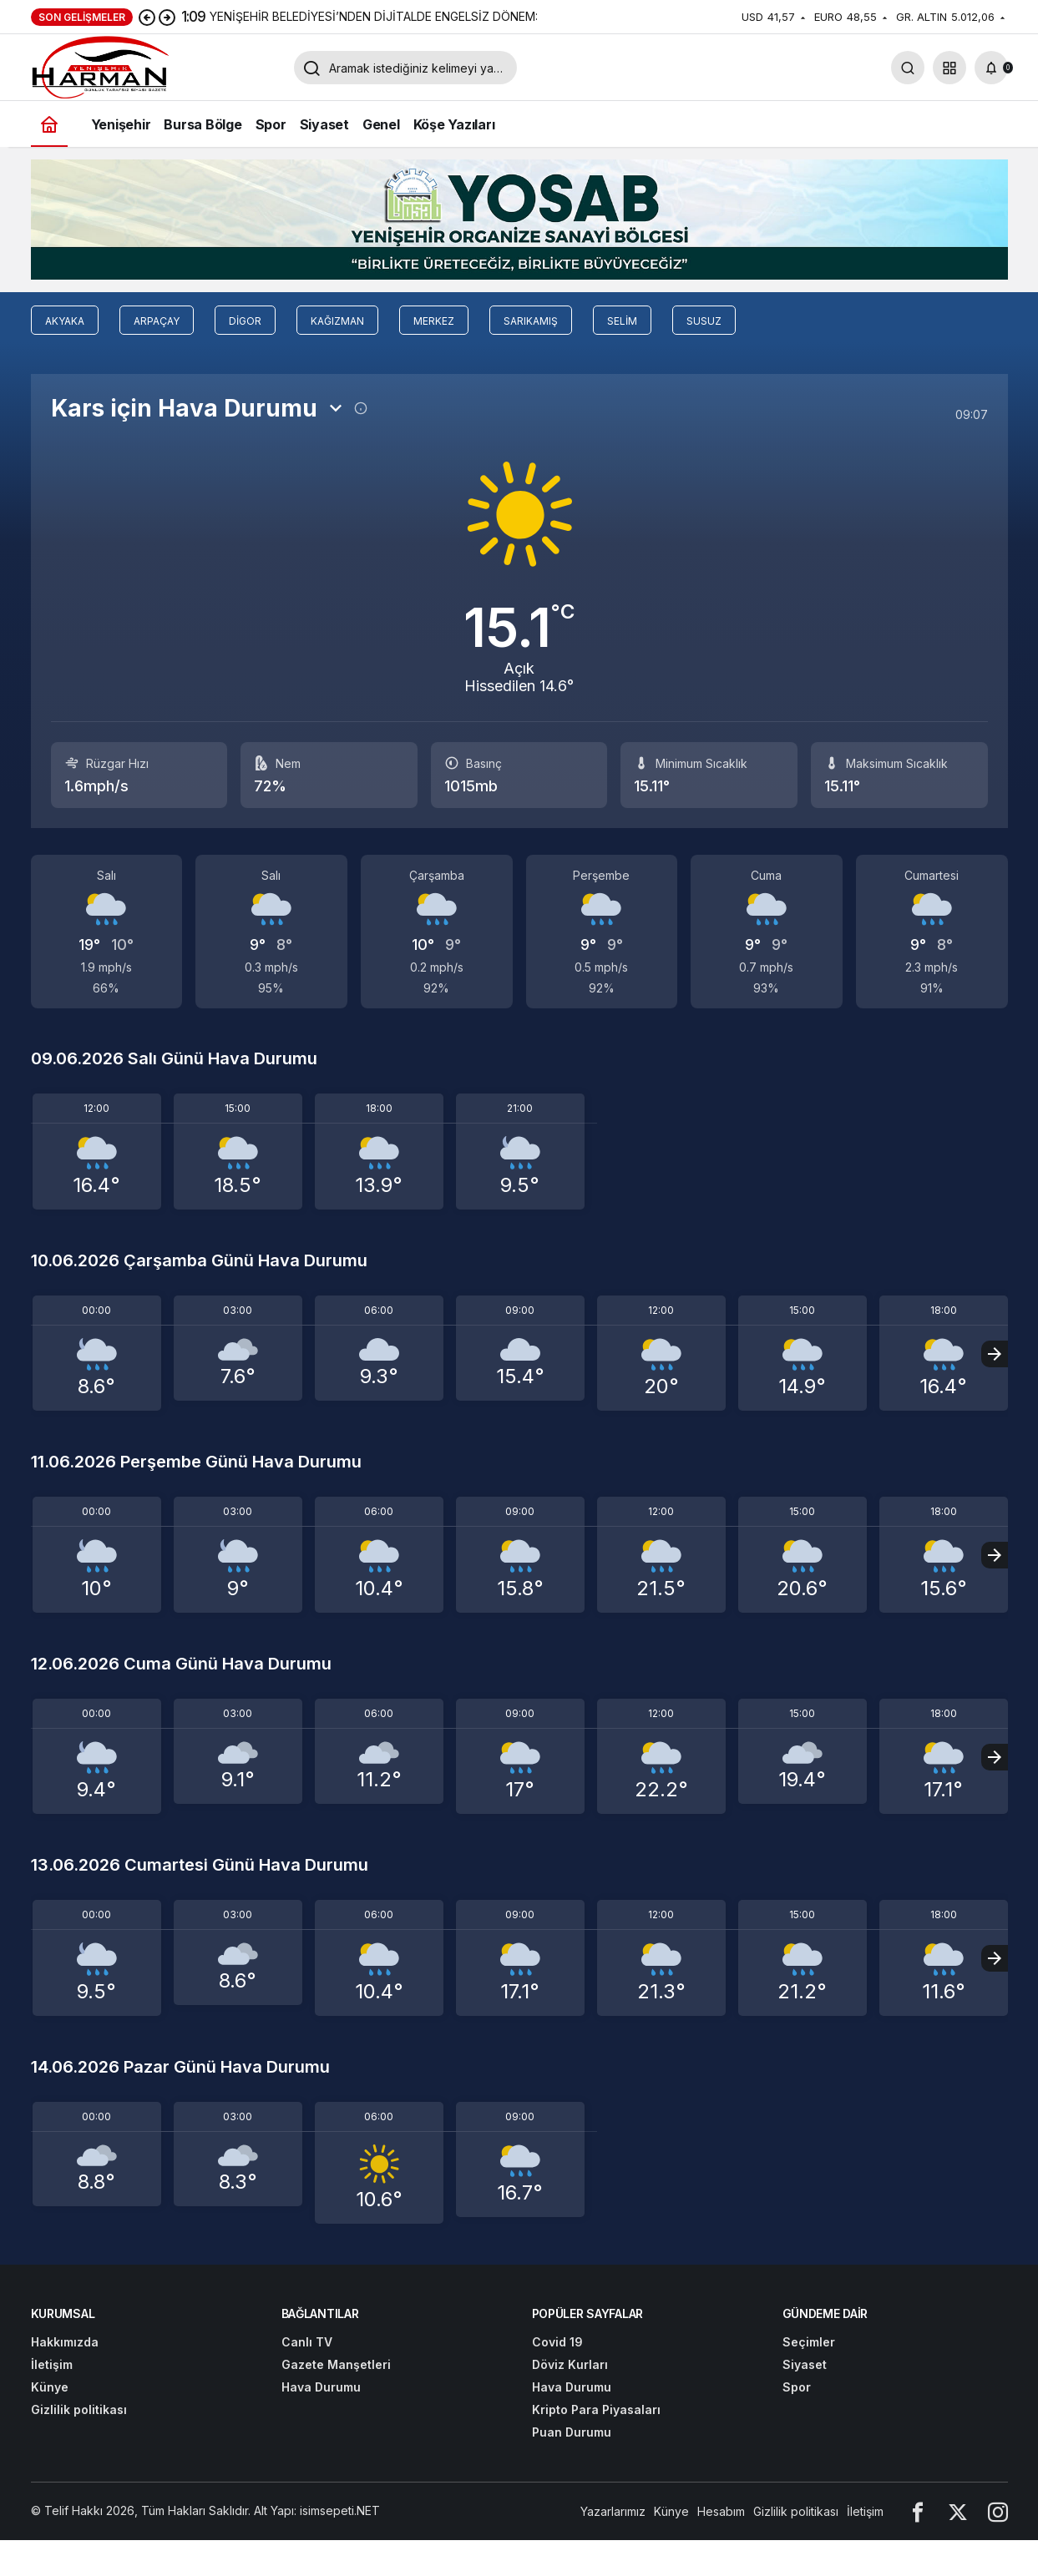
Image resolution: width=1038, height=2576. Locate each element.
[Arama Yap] (907, 67)
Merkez (433, 321)
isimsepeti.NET (340, 2510)
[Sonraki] (167, 16)
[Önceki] (147, 16)
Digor (245, 321)
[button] (949, 67)
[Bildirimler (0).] (991, 67)
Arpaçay (157, 321)
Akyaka (64, 321)
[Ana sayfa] (49, 124)
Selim (622, 321)
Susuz (704, 321)
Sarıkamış (531, 321)
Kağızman (337, 321)
